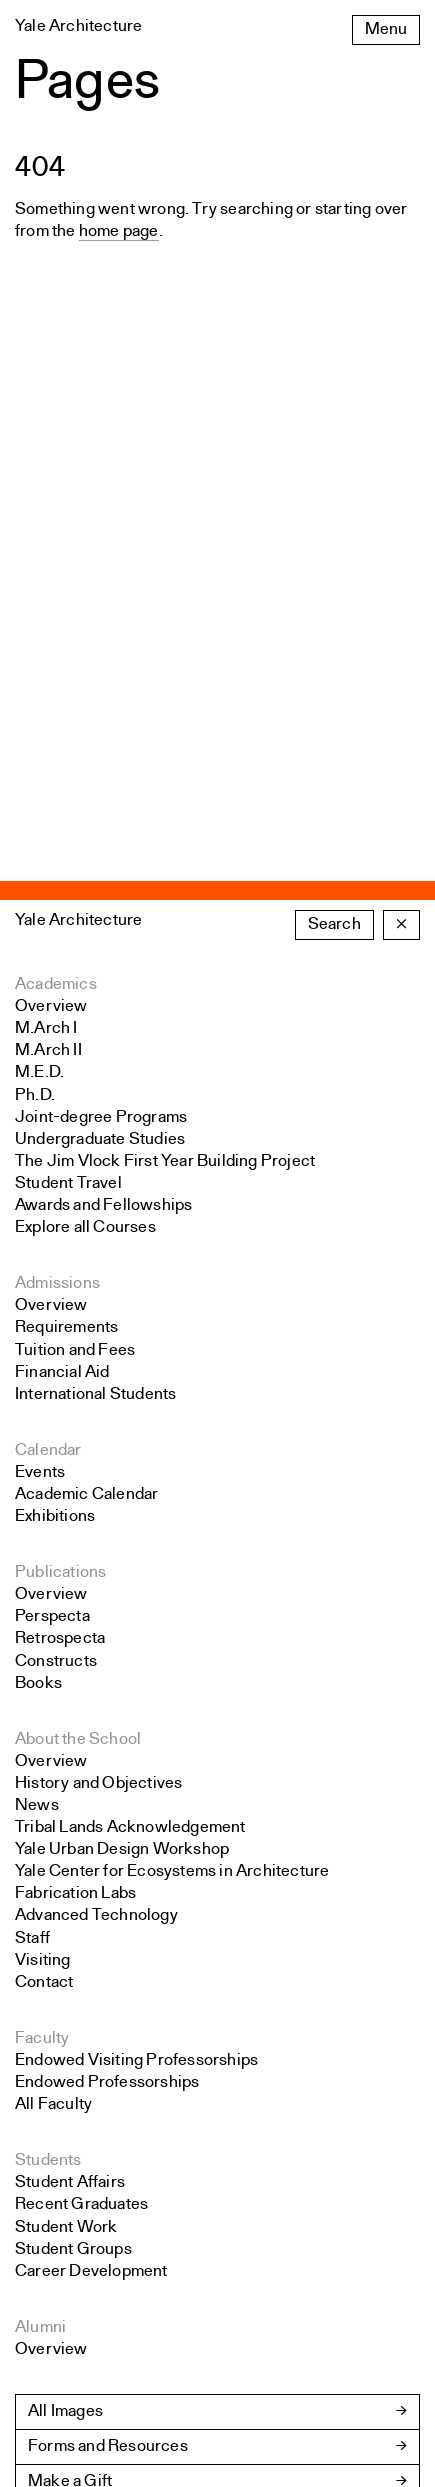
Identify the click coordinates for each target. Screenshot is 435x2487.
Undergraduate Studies (100, 698)
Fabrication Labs (75, 1452)
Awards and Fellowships (103, 764)
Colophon (51, 2423)
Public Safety (64, 2401)
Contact (44, 1541)
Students (48, 1719)
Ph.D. (35, 654)
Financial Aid (62, 931)
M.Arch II (48, 609)
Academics (56, 543)
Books (38, 1242)
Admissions (57, 842)
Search (334, 483)
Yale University (69, 2445)
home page (119, 231)
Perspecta (52, 1175)
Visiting (43, 1519)
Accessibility (62, 2342)
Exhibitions (55, 1075)
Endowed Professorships (107, 1641)
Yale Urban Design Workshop (122, 1408)
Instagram (51, 2305)
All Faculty (53, 1663)
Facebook (52, 2283)
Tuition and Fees (75, 909)
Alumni (40, 1886)
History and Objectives (98, 1342)
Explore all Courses (85, 786)
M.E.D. (39, 631)
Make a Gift (70, 2040)
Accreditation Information (121, 2145)
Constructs (56, 1220)
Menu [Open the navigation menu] (386, 29)
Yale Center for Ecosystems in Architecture (172, 1430)
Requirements (66, 886)
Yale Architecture (78, 479)
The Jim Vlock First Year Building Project (165, 720)
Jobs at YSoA (77, 2110)
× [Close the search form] (401, 483)
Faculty (42, 1597)
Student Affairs (70, 1741)
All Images (65, 1970)
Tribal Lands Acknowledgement (130, 1386)
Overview (51, 565)
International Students (95, 953)
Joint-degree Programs (101, 676)
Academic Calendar (86, 1053)
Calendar (48, 1009)
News (37, 1364)
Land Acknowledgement (104, 2364)
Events (40, 1031)
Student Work (66, 1786)
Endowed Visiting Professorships (136, 1619)
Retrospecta (60, 1197)
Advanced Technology (96, 1474)
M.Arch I (46, 587)
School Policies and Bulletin (130, 2075)
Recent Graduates (81, 1763)
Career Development (91, 1830)
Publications (60, 1131)
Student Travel (68, 742)
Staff (32, 1497)
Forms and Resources (108, 2005)
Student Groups (73, 1808)
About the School (78, 1298)
